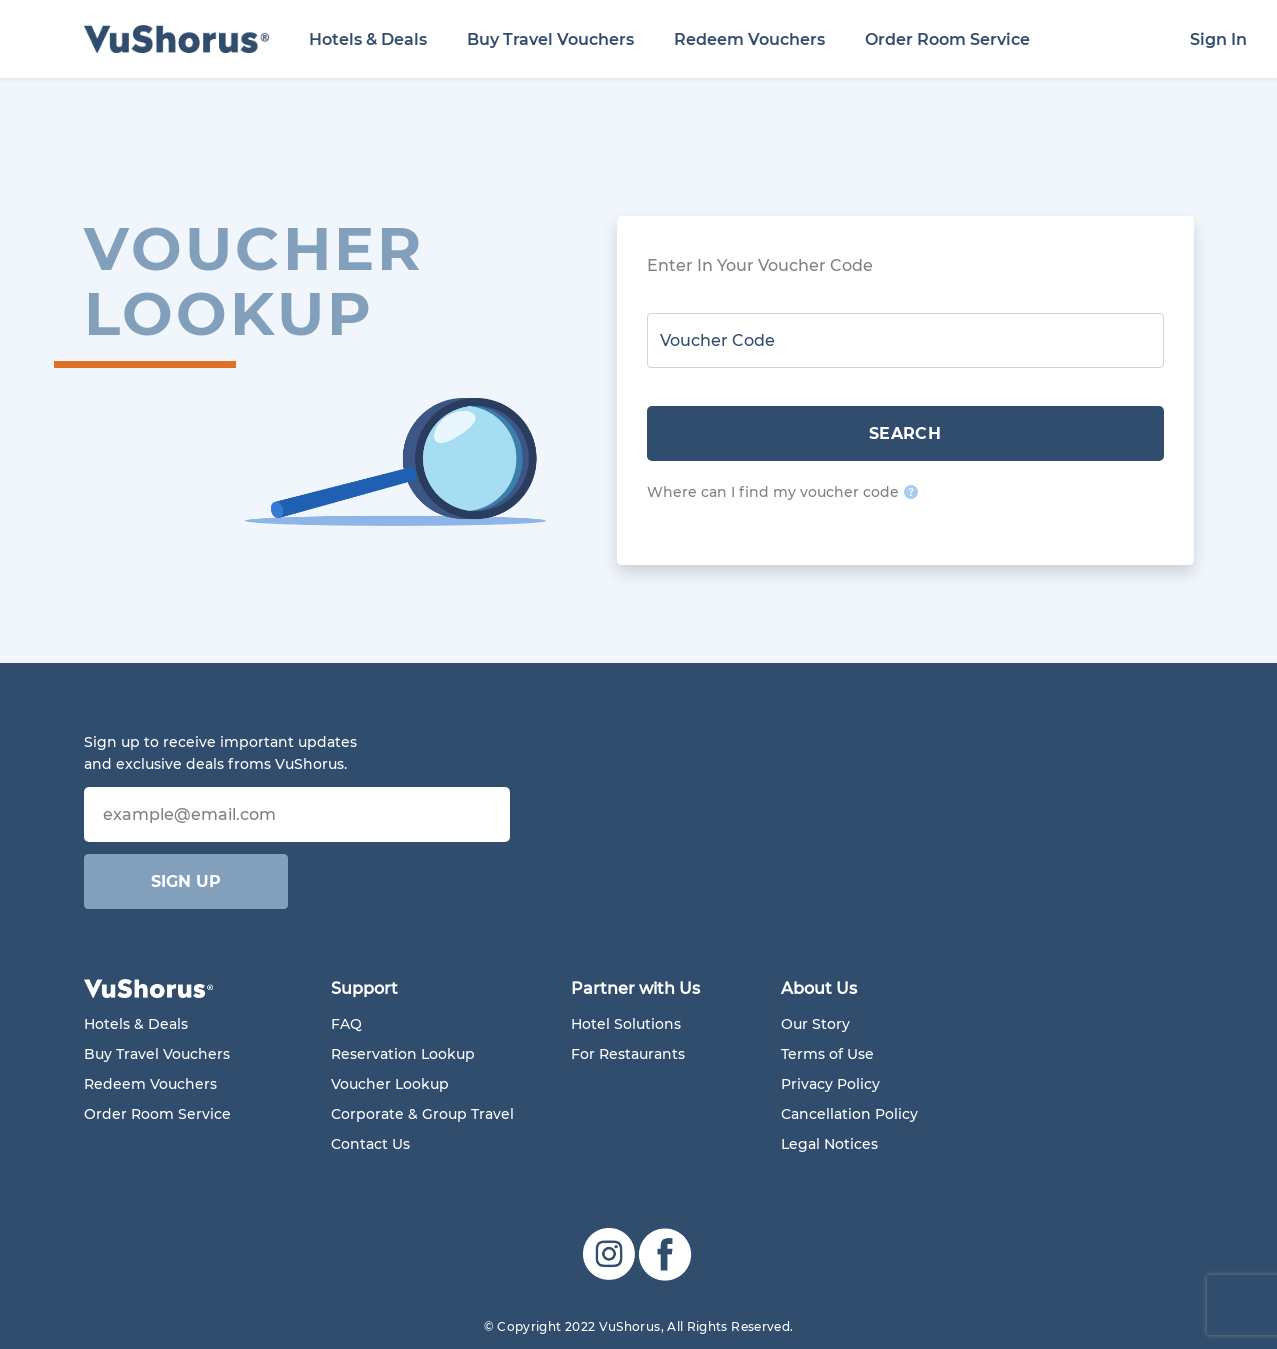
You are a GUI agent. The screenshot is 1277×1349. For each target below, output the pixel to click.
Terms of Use (827, 1054)
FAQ (346, 1024)
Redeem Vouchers (749, 39)
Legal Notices (829, 1144)
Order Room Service (947, 39)
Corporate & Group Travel (422, 1114)
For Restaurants (628, 1054)
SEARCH (905, 433)
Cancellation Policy (849, 1114)
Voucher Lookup (390, 1084)
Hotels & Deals (368, 39)
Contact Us (370, 1144)
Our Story (815, 1024)
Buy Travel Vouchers (550, 39)
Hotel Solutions (626, 1024)
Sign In (1218, 39)
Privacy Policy (830, 1084)
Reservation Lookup (403, 1054)
